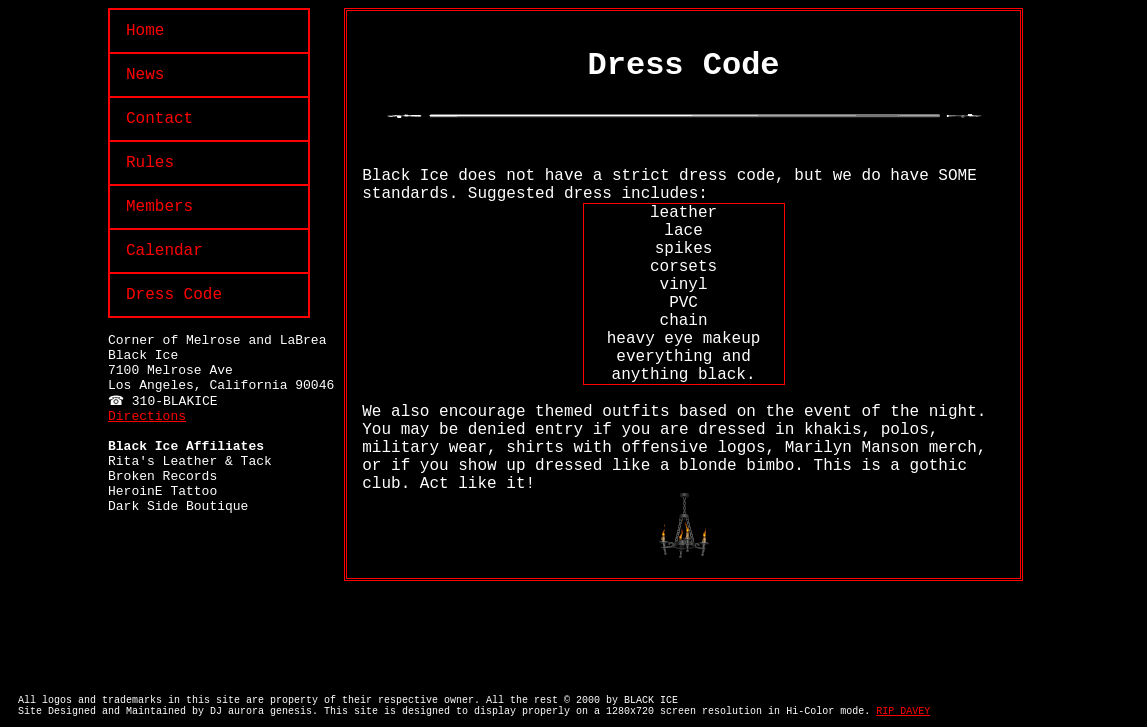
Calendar (164, 251)
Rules (150, 163)
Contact (159, 119)
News (145, 75)
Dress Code (174, 295)
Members (159, 207)
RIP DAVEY (903, 711)
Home (145, 31)
